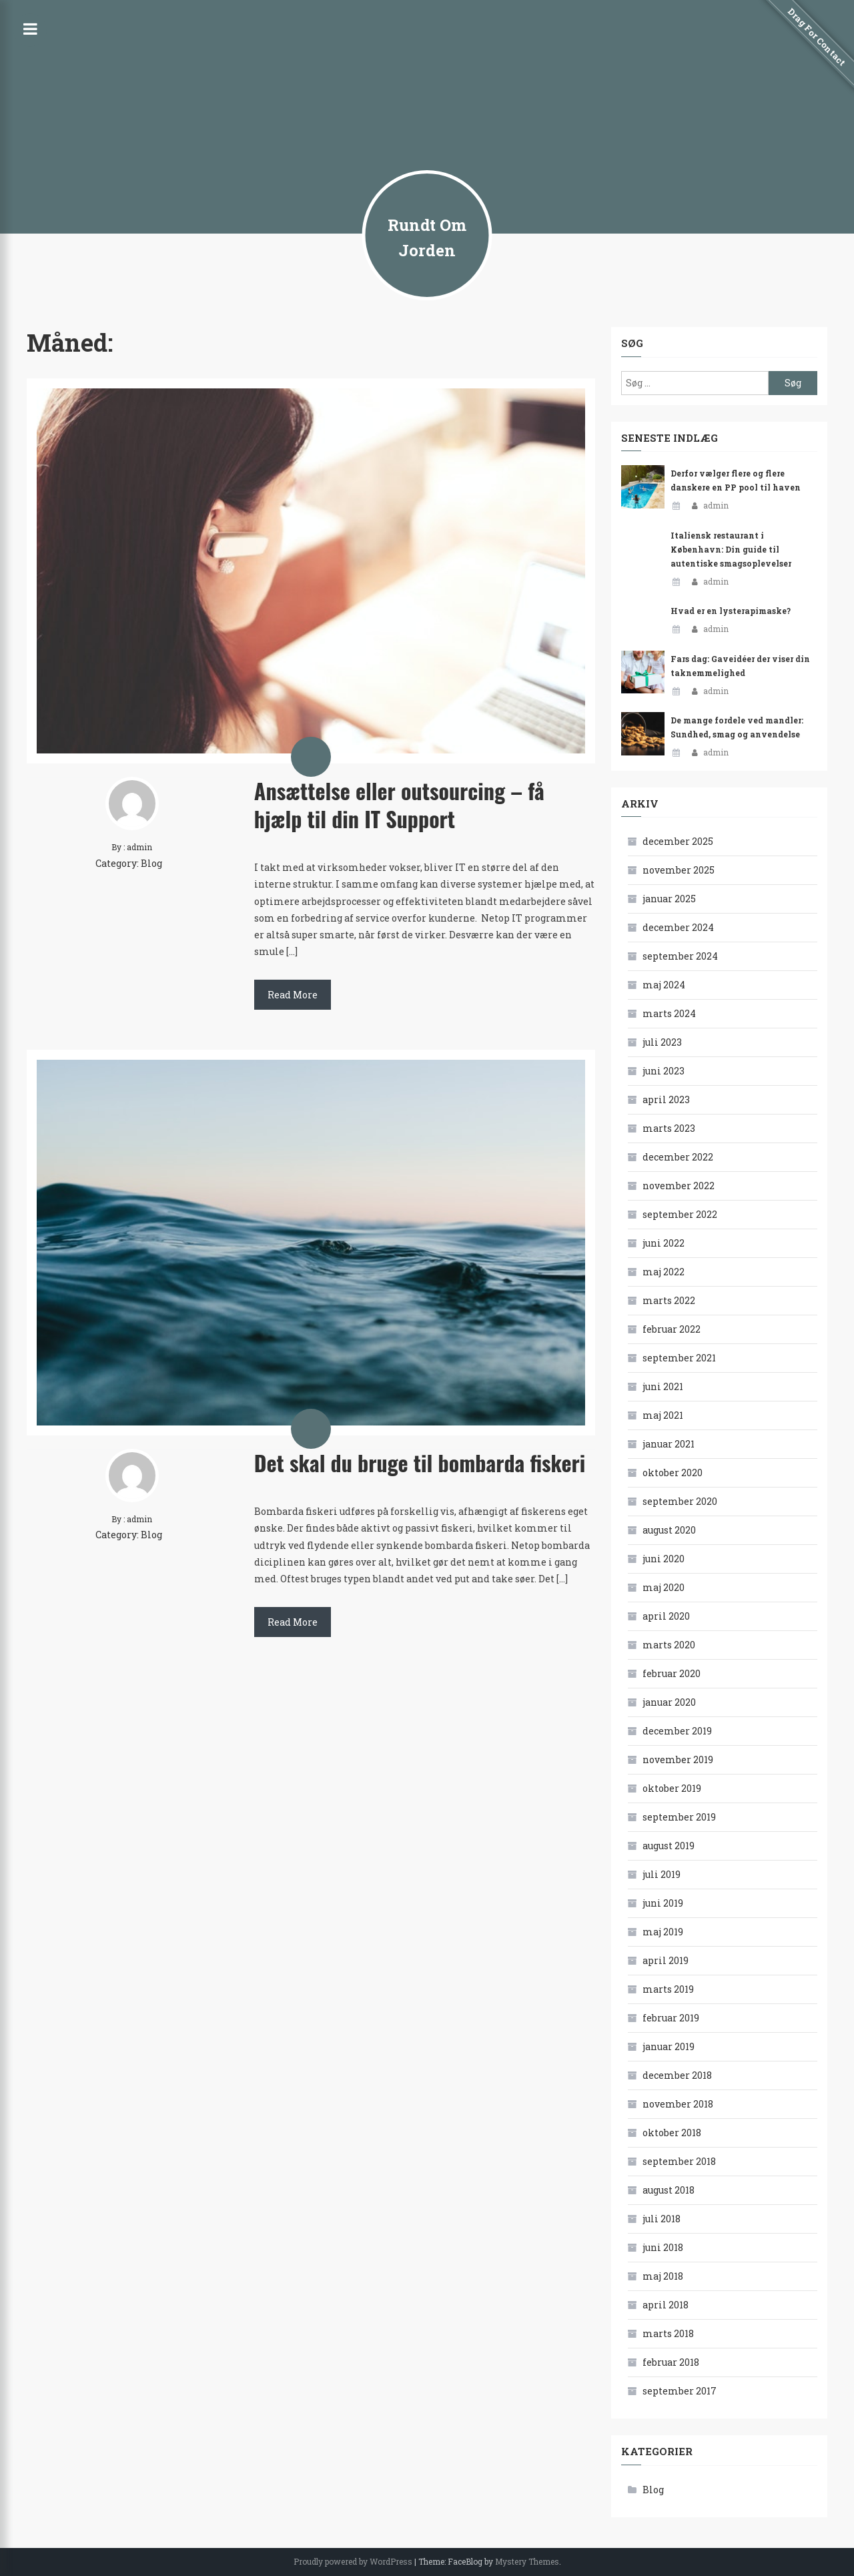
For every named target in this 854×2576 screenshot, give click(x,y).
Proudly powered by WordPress (353, 2561)
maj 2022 (664, 1271)
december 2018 (677, 2075)
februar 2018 (671, 2362)
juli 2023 (662, 1042)
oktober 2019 (672, 1788)
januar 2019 (669, 2046)
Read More (293, 994)
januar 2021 (669, 1443)
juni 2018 (663, 2247)
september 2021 (679, 1357)
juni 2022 (664, 1243)
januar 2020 (669, 1702)
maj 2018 (663, 2276)
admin (716, 505)
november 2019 (678, 1759)
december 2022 (678, 1157)
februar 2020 (672, 1673)
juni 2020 (664, 1558)
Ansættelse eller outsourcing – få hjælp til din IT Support (399, 804)
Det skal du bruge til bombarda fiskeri (419, 1462)
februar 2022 (672, 1329)
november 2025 (679, 870)
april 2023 (666, 1099)
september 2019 (679, 1817)
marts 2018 (668, 2333)
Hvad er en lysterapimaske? (731, 610)
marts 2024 (669, 1013)
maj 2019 (663, 1931)
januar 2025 (669, 898)
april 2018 (666, 2304)
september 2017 (680, 2390)
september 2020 (680, 1501)
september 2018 (679, 2161)
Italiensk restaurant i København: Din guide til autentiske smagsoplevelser (731, 549)
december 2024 (678, 927)
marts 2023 (669, 1128)
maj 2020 (664, 1587)
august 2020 (669, 1530)
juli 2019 (662, 1874)
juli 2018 (662, 2218)
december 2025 (678, 841)
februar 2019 (671, 2017)
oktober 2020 (673, 1472)
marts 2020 (669, 1644)
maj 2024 (664, 984)
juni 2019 (663, 1903)
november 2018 (678, 2104)
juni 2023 (664, 1070)
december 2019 (677, 1730)
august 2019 (669, 1845)
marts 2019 (668, 1989)
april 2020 (666, 1616)
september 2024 (680, 956)
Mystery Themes (527, 2561)
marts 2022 (669, 1300)
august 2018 (669, 2190)
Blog (151, 863)
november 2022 (679, 1185)
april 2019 (666, 1960)
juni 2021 (663, 1386)
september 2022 (680, 1214)
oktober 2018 (672, 2132)
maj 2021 (663, 1415)
